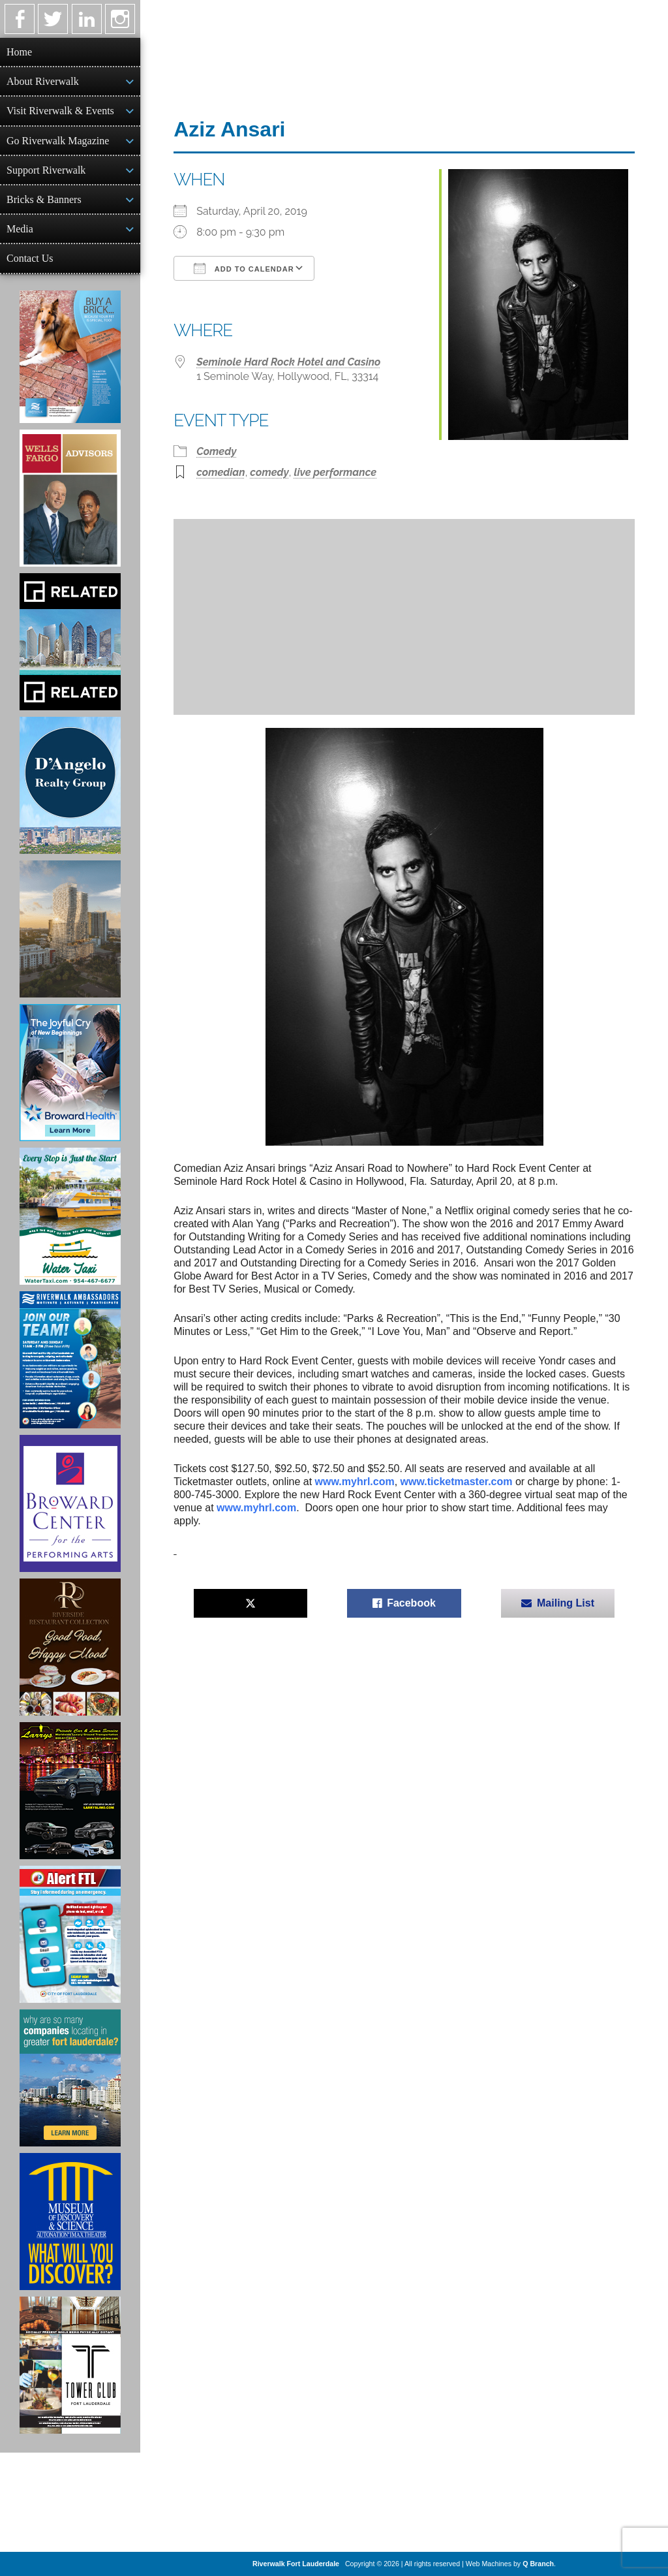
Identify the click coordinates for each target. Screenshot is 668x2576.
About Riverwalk (43, 81)
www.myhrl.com (355, 1481)
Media (20, 228)
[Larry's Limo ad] (70, 1790)
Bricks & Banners (44, 199)
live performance (335, 472)
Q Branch (538, 2564)
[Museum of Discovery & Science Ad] (70, 2221)
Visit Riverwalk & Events (60, 110)
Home (19, 51)
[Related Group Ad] (70, 642)
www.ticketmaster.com (457, 1481)
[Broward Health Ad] (70, 1072)
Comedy (216, 451)
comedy (269, 472)
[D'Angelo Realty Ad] (70, 785)
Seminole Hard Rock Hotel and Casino (288, 362)
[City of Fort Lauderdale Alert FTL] (70, 1934)
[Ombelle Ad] (70, 929)
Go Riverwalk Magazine (58, 140)
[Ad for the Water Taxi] (70, 1216)
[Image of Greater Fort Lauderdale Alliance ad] (70, 2078)
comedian (220, 472)
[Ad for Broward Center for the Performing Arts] (70, 1503)
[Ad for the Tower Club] (70, 2365)
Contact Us (30, 258)
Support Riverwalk (46, 170)
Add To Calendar (244, 268)
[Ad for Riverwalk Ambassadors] (70, 1360)
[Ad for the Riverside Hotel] (70, 1647)
